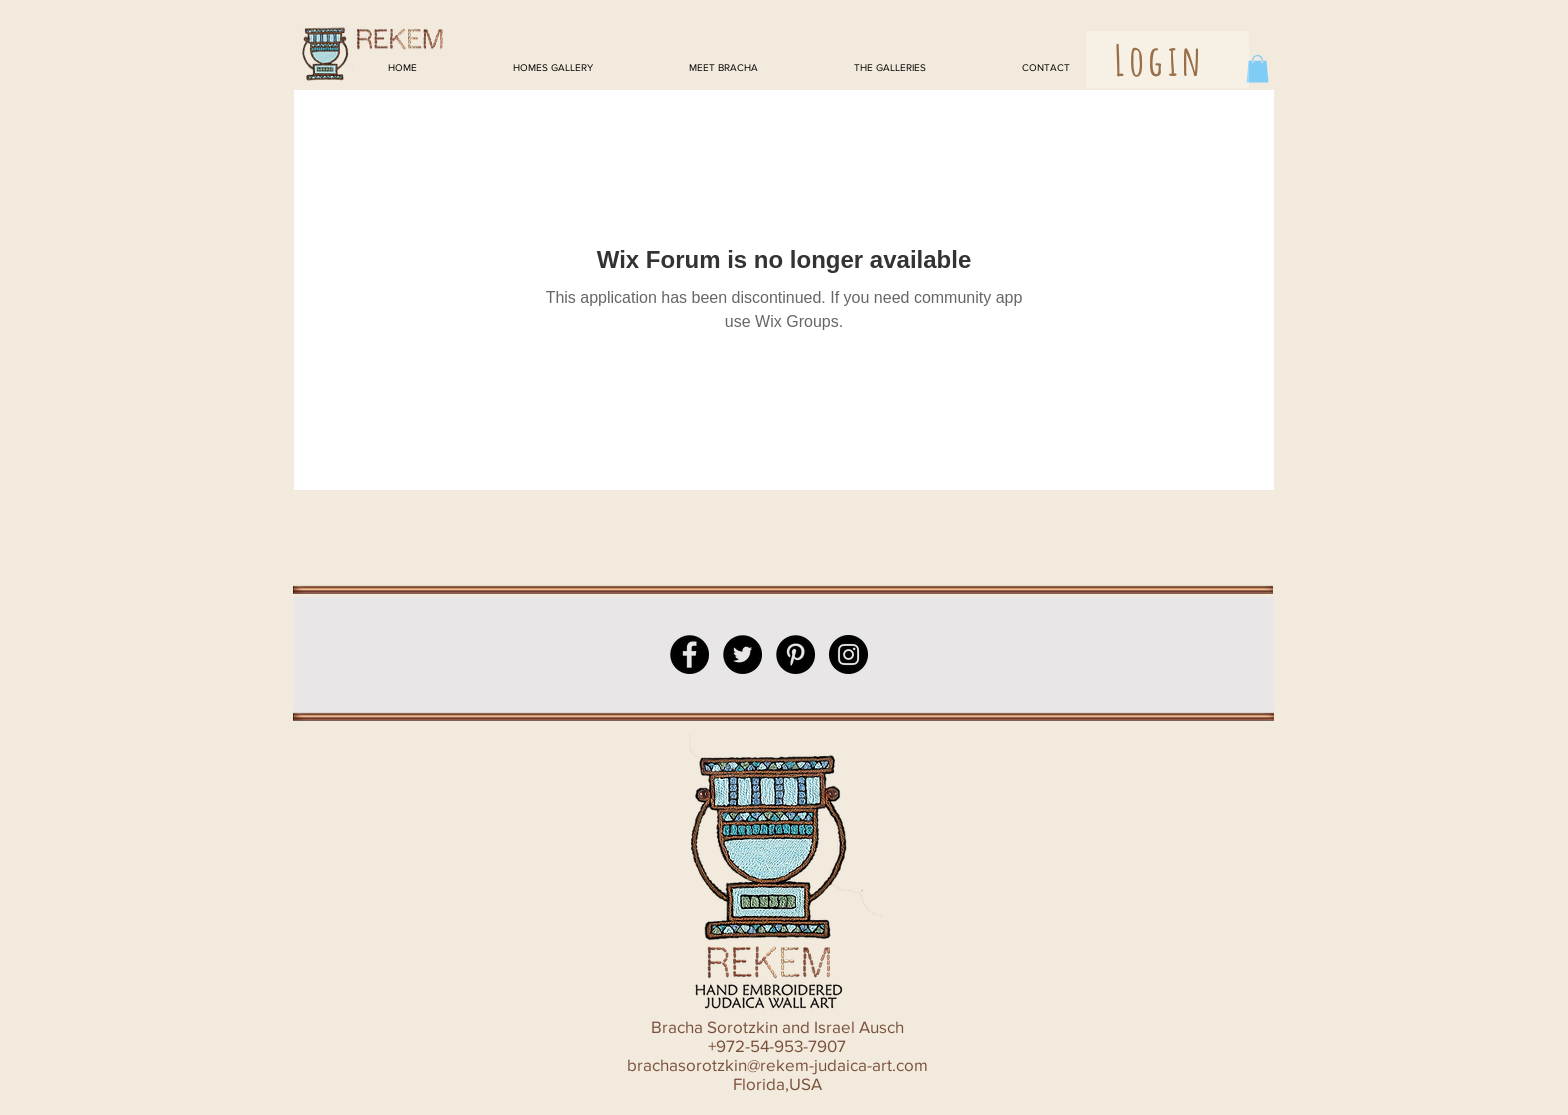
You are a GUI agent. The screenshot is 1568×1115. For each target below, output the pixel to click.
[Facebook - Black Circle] (689, 654)
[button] (1257, 68)
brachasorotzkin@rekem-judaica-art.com (777, 1064)
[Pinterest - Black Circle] (795, 654)
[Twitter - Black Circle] (742, 654)
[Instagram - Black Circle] (848, 654)
